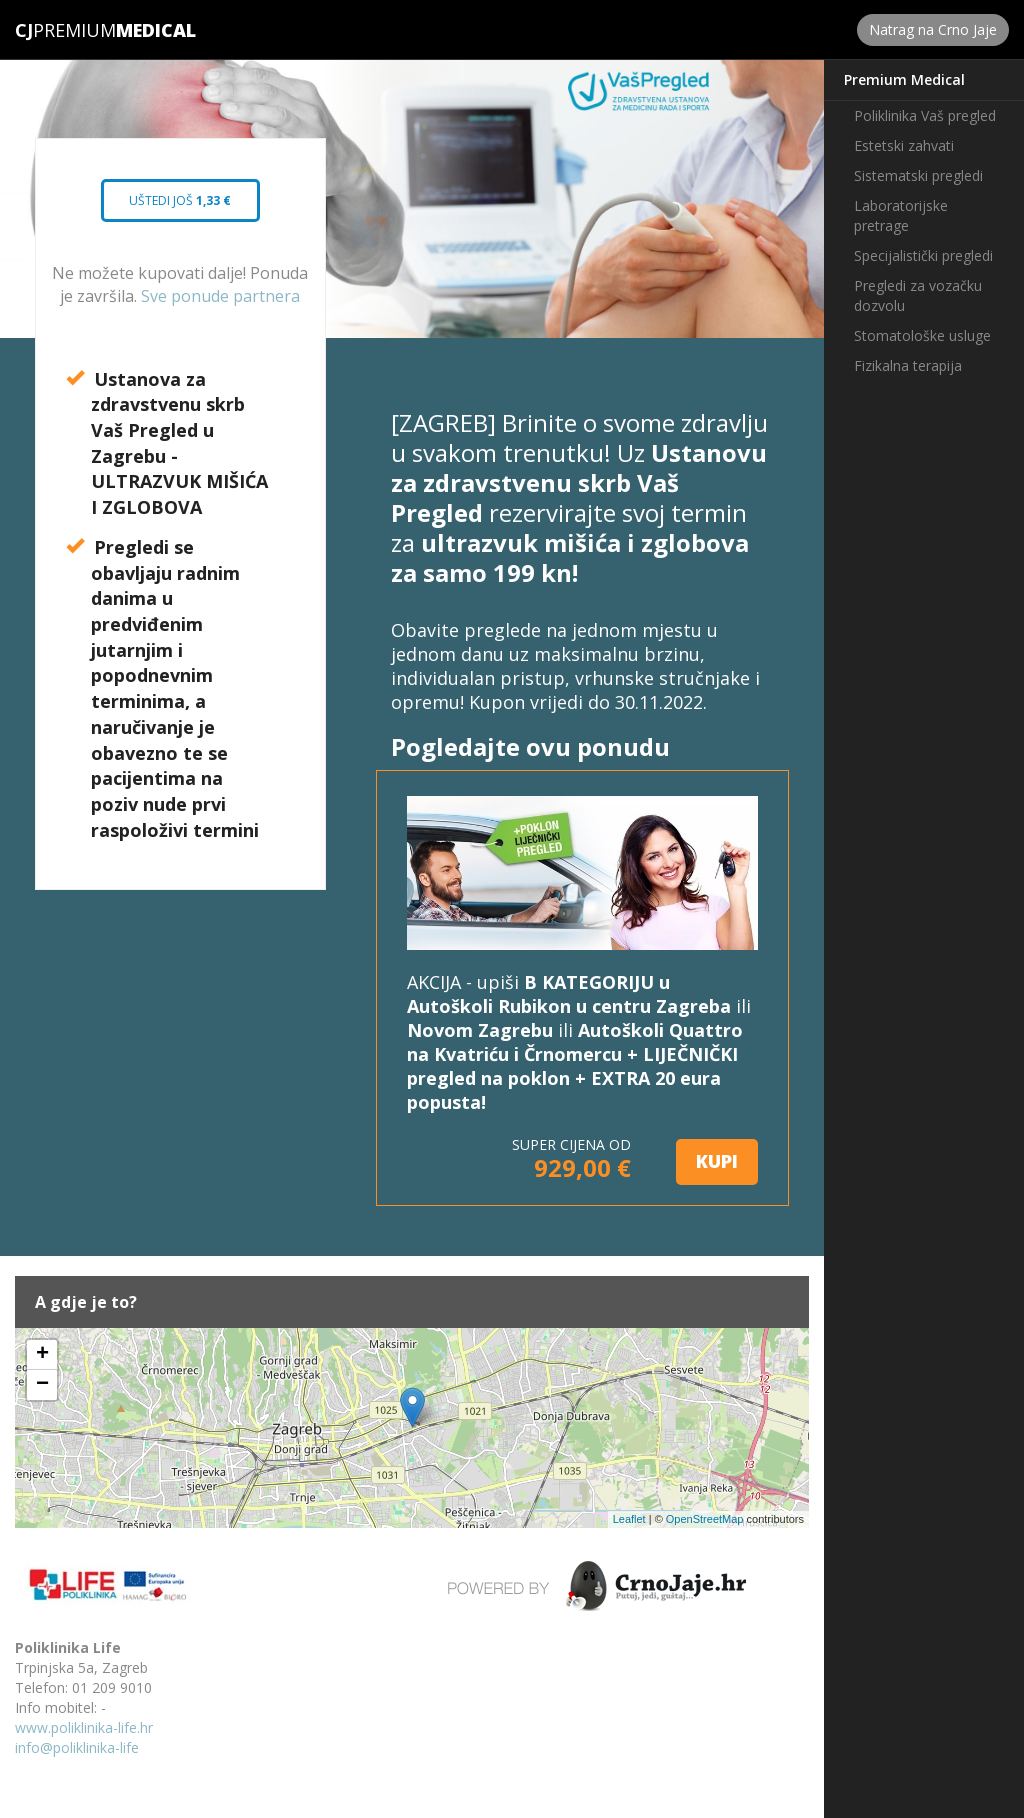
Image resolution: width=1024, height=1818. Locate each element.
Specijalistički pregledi (923, 255)
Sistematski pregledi (918, 175)
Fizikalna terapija (908, 365)
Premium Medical (904, 79)
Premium (65, 30)
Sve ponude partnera (220, 296)
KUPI (717, 1161)
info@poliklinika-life (77, 1747)
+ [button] (42, 1355)
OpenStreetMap (705, 1519)
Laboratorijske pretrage (901, 215)
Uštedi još (180, 207)
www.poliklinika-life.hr (84, 1727)
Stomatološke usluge (922, 335)
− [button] (42, 1385)
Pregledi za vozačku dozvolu (918, 295)
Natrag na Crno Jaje (933, 29)
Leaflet (629, 1519)
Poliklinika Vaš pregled (925, 115)
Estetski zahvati (904, 145)
